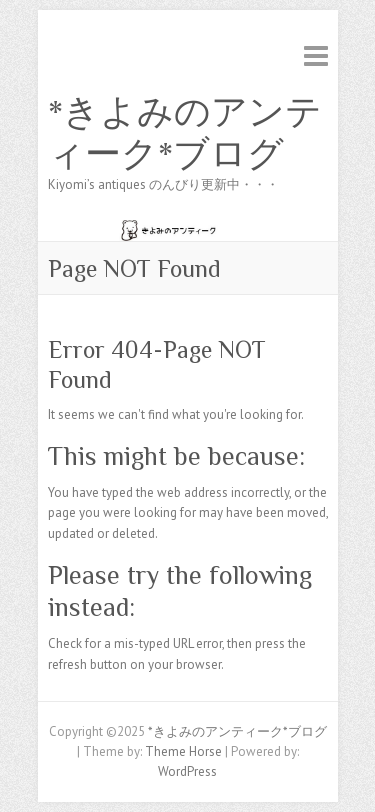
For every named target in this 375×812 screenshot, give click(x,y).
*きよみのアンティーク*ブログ (185, 133)
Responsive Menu (316, 55)
